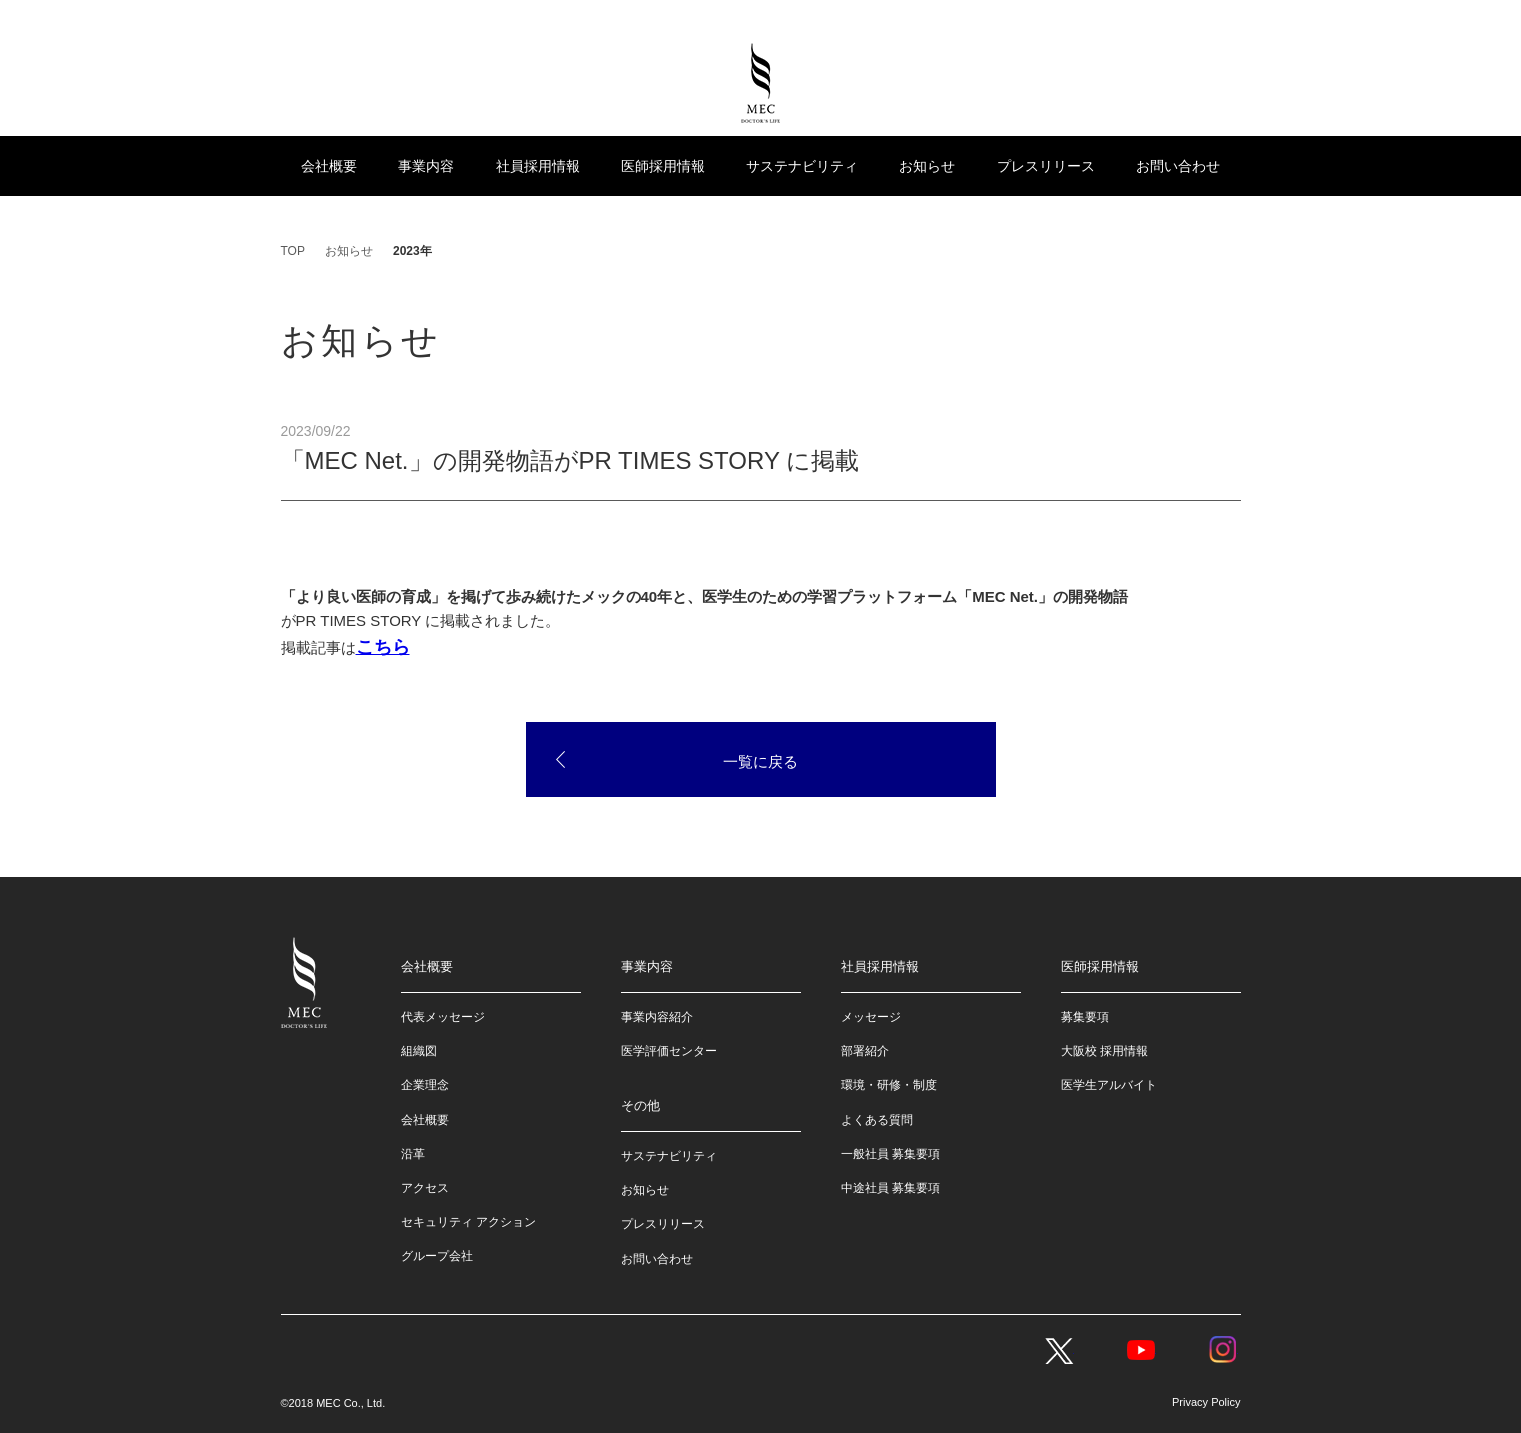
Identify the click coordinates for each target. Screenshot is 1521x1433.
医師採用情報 (663, 166)
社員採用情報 (538, 166)
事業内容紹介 (657, 1017)
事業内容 (426, 166)
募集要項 (1085, 1017)
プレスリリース (1046, 166)
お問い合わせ (1178, 166)
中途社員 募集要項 (890, 1188)
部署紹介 (865, 1051)
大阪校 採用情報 (1104, 1051)
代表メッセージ (443, 1017)
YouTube (1141, 1350)
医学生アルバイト (1109, 1085)
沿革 (413, 1154)
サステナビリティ (802, 166)
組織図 (419, 1051)
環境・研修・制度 (889, 1085)
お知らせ (927, 166)
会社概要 (329, 166)
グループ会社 (437, 1256)
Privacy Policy (1206, 1402)
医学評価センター (669, 1051)
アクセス (425, 1188)
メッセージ (871, 1017)
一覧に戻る (760, 761)
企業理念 (425, 1085)
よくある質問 (877, 1120)
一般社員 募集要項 (890, 1154)
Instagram (1223, 1350)
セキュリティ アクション (468, 1222)
